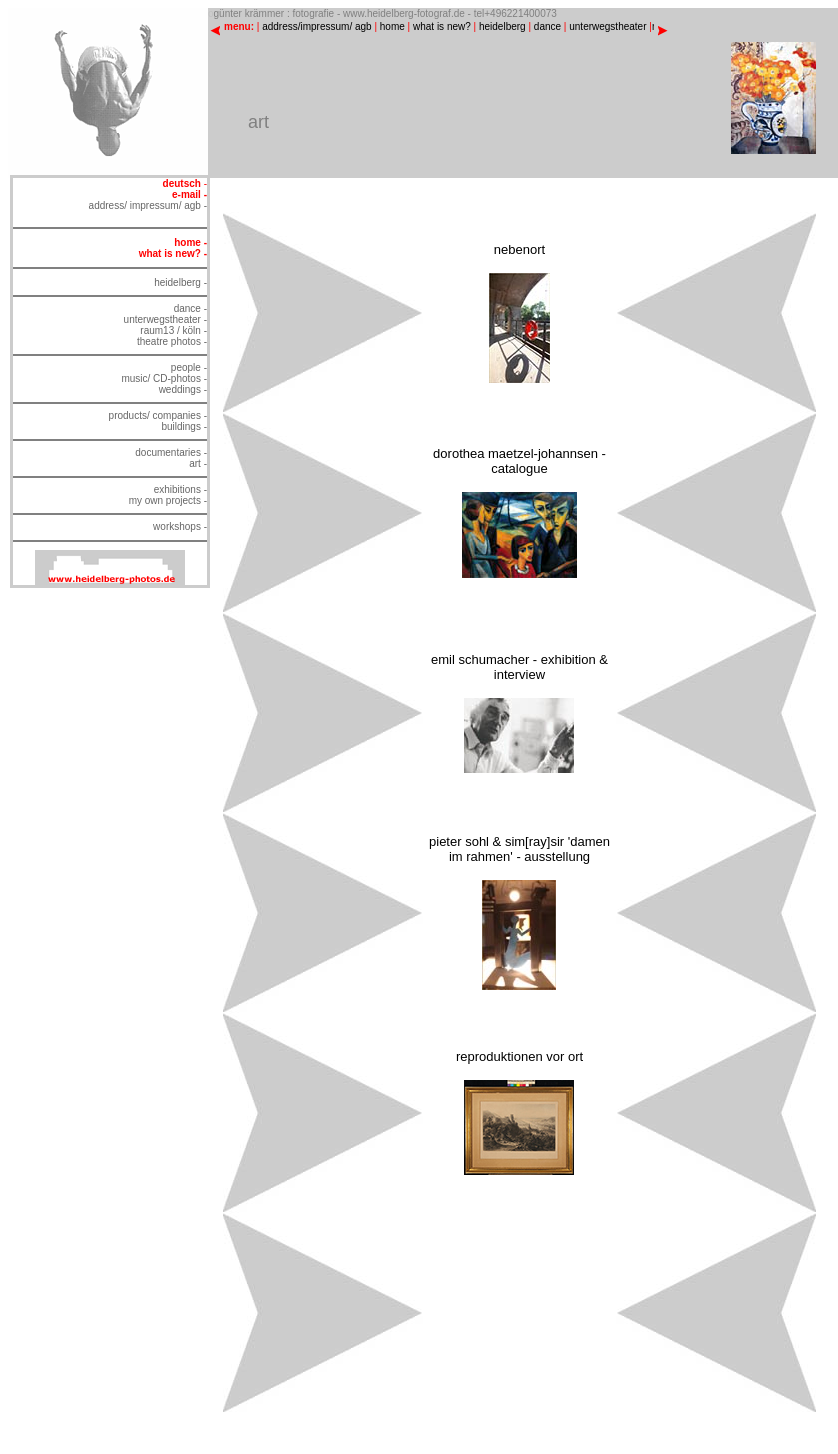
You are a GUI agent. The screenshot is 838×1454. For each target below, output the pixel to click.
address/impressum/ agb (317, 26)
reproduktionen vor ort (519, 1056)
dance (547, 26)
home (392, 26)
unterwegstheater (607, 26)
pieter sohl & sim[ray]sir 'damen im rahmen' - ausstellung (519, 849)
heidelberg (502, 26)
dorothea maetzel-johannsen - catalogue (519, 461)
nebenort (519, 249)
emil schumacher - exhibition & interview (519, 667)
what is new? (442, 26)
